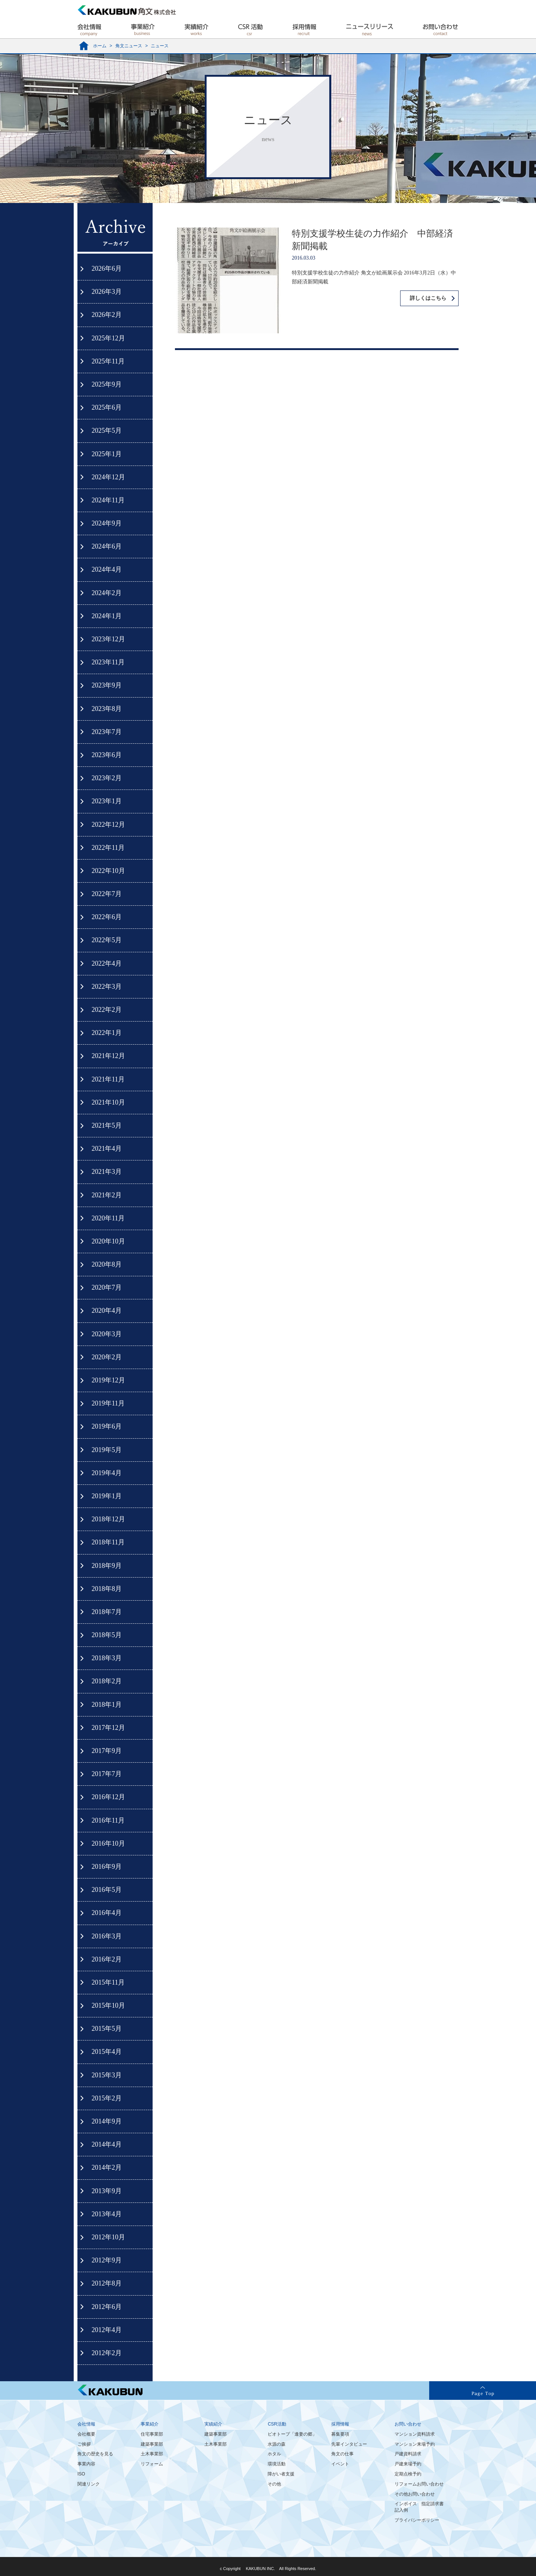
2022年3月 (107, 986)
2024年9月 (107, 523)
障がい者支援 (281, 2474)
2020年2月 (107, 1357)
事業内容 (86, 2464)
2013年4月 (107, 2214)
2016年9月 (107, 1866)
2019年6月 (107, 1426)
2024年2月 (107, 593)
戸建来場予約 (408, 2464)
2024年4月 (107, 569)
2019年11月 (108, 1403)
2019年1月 (107, 1496)
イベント (340, 2464)
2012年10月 (108, 2237)
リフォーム (152, 2464)
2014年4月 (107, 2144)
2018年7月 (107, 1612)
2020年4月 (107, 1310)
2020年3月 (107, 1334)
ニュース (160, 45)
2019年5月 (107, 1450)
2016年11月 (108, 1820)
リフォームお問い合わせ (419, 2484)
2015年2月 (107, 2098)
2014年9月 (107, 2121)
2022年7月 (107, 894)
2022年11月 (108, 847)
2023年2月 (107, 778)
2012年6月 (107, 2306)
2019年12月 (108, 1380)
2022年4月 (107, 963)
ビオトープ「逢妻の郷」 (292, 2434)
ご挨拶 (84, 2444)
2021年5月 (107, 1125)
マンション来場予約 (415, 2444)
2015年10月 (108, 2005)
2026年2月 (107, 314)
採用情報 (340, 2424)
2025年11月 (108, 361)
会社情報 (86, 2424)
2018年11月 (108, 1542)
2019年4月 (107, 1473)
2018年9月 (107, 1565)
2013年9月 (107, 2191)
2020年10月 (108, 1241)
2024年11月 (108, 500)
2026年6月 (107, 268)
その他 (274, 2484)
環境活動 (276, 2464)
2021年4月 (107, 1148)
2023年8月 (107, 708)
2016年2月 (107, 1959)
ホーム (99, 45)
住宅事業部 (152, 2434)
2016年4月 (107, 1912)
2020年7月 (107, 1287)
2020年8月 (107, 1264)
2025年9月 (107, 384)
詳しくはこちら (428, 298)
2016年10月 (108, 1843)
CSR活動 (277, 2424)
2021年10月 (108, 1102)
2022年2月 (107, 1009)
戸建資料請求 (408, 2453)
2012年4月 (107, 2330)
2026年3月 (107, 291)
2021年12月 (108, 1056)
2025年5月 (107, 430)
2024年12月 (108, 477)
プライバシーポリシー (417, 2520)
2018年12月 (108, 1519)
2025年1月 (107, 454)
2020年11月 (108, 1218)
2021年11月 (108, 1079)
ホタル (274, 2453)
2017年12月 (108, 1727)
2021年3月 (107, 1171)
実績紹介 (213, 2424)
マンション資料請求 (415, 2434)
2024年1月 (107, 616)
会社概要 (86, 2434)
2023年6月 (107, 755)
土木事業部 (152, 2453)
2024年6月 (107, 546)
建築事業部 (152, 2444)
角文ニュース (128, 45)
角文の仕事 (342, 2453)
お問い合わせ (408, 2424)
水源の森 (276, 2444)
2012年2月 (107, 2353)
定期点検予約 (408, 2474)
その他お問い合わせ (415, 2494)
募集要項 (340, 2434)
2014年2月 (107, 2167)
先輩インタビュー (349, 2444)
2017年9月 (107, 1750)
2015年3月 (107, 2075)
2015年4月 (107, 2051)
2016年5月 (107, 1889)
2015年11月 (108, 1982)
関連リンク (88, 2484)
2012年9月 (107, 2260)
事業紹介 (150, 2424)
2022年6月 (107, 917)
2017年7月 (107, 1774)
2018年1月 (107, 1704)
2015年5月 (107, 2028)
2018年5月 (107, 1635)
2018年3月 (107, 1658)
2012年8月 (107, 2283)
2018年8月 (107, 1588)
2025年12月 (108, 338)
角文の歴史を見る (95, 2453)
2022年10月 (108, 870)
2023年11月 (108, 662)
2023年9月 (107, 685)
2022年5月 (107, 940)
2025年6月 (107, 407)
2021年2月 (107, 1195)
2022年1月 (107, 1032)
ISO (81, 2474)
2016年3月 (107, 1936)
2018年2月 (107, 1681)
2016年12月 (108, 1797)
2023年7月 (107, 732)
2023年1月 (107, 801)
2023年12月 (108, 639)
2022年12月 (108, 824)
